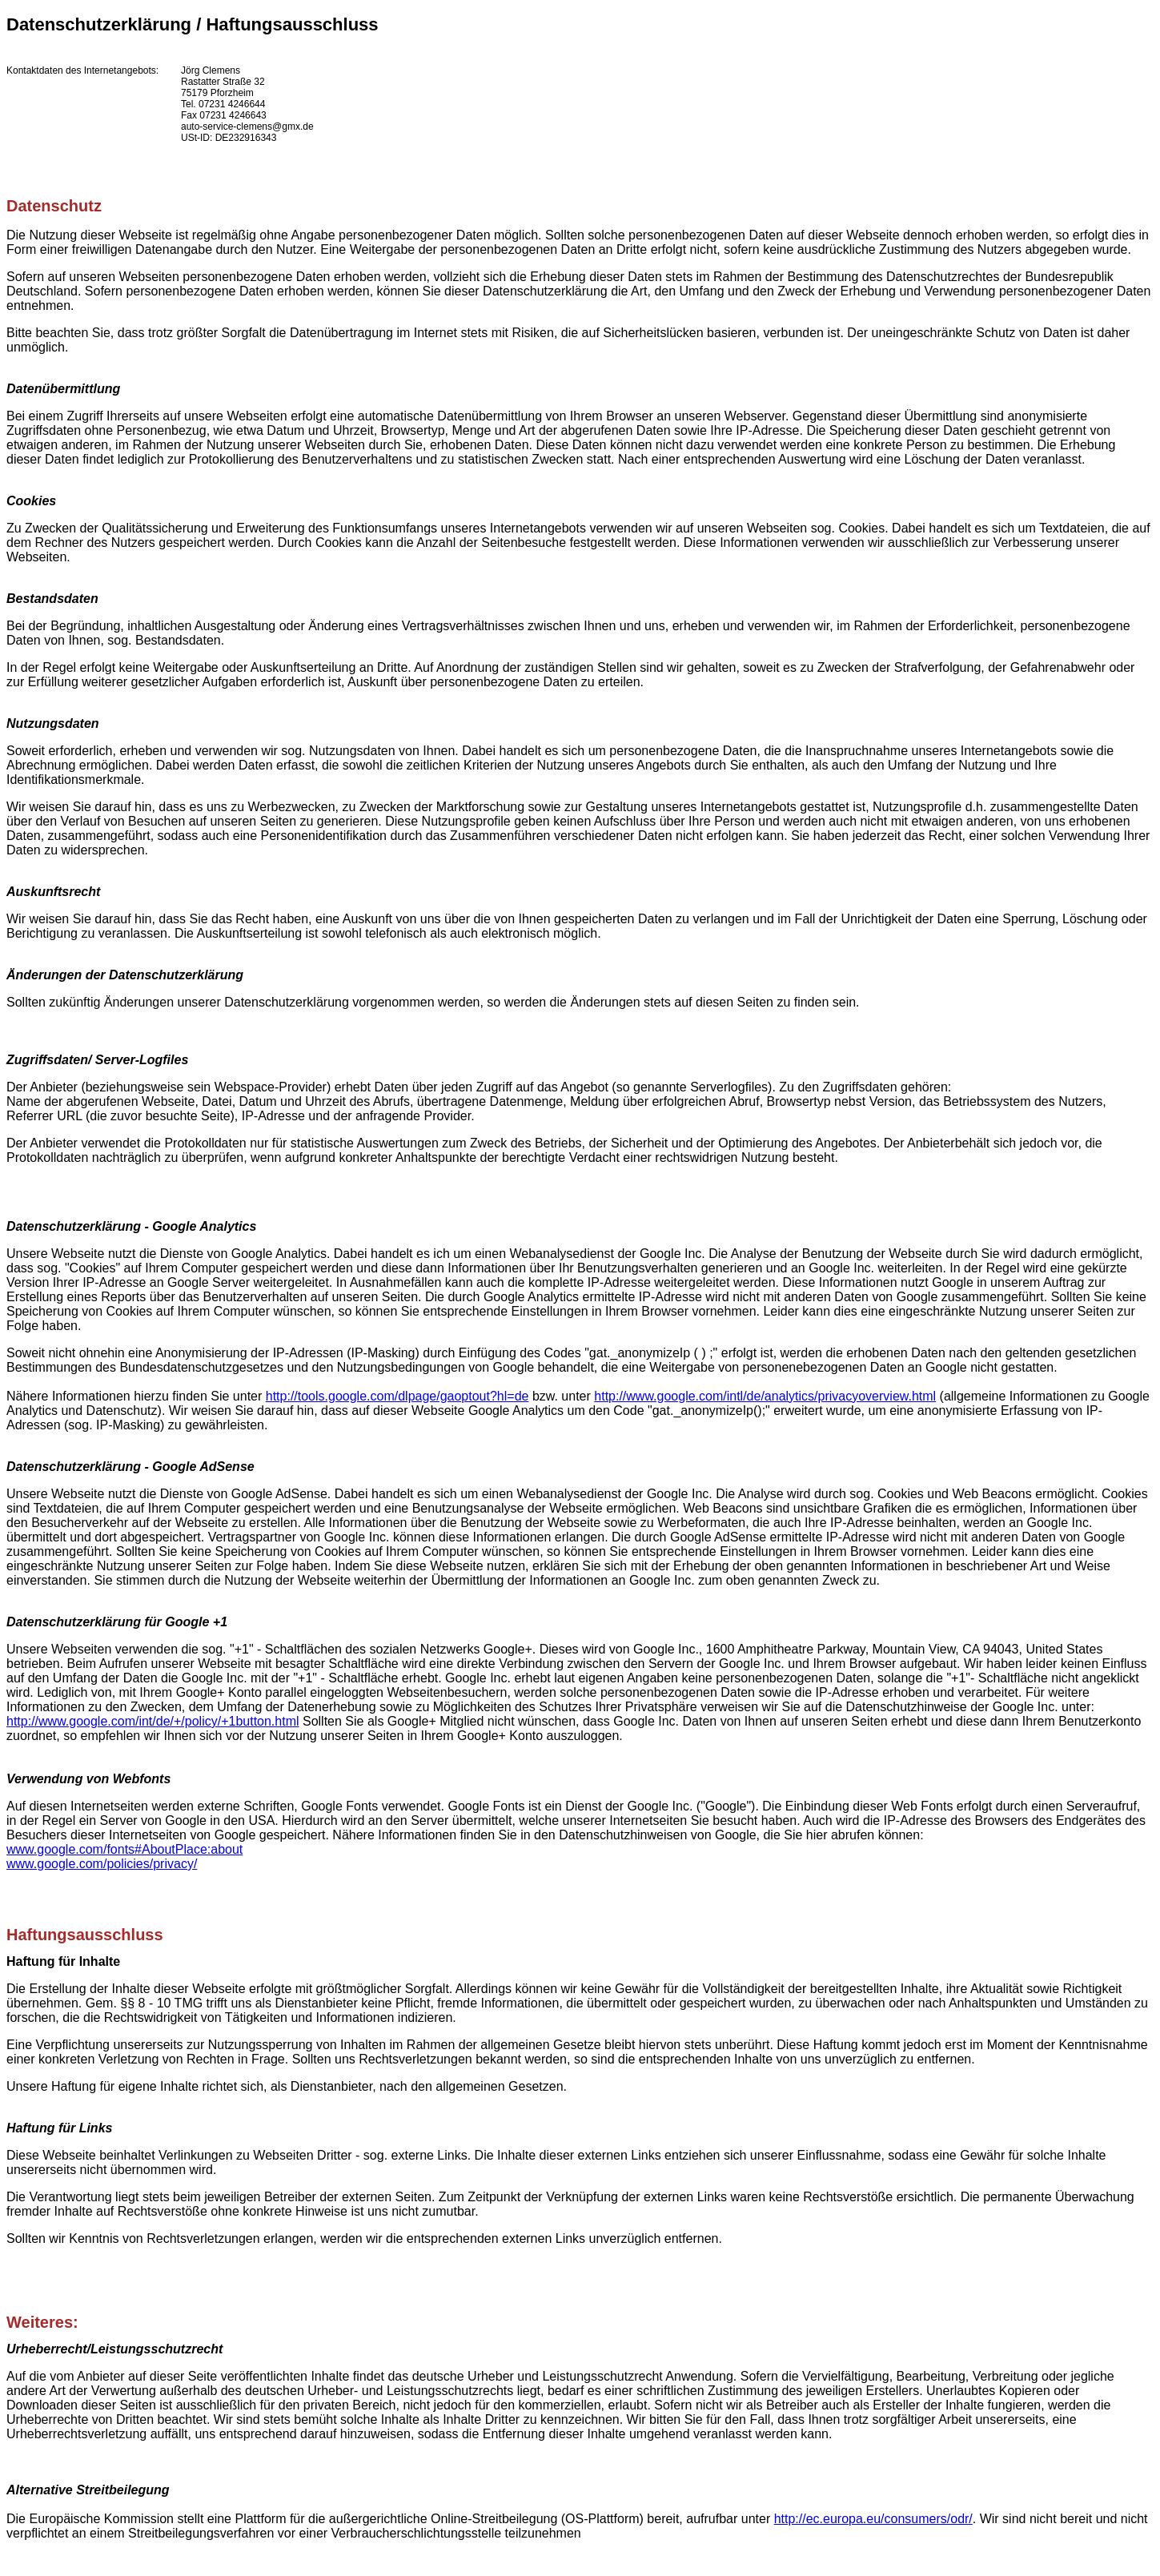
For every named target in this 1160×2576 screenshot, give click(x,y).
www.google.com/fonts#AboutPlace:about (124, 1849)
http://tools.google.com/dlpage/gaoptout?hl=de (397, 1396)
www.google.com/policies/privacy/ (101, 1864)
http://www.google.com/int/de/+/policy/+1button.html (152, 1721)
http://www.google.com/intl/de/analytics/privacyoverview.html (765, 1396)
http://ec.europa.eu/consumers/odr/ (873, 2519)
